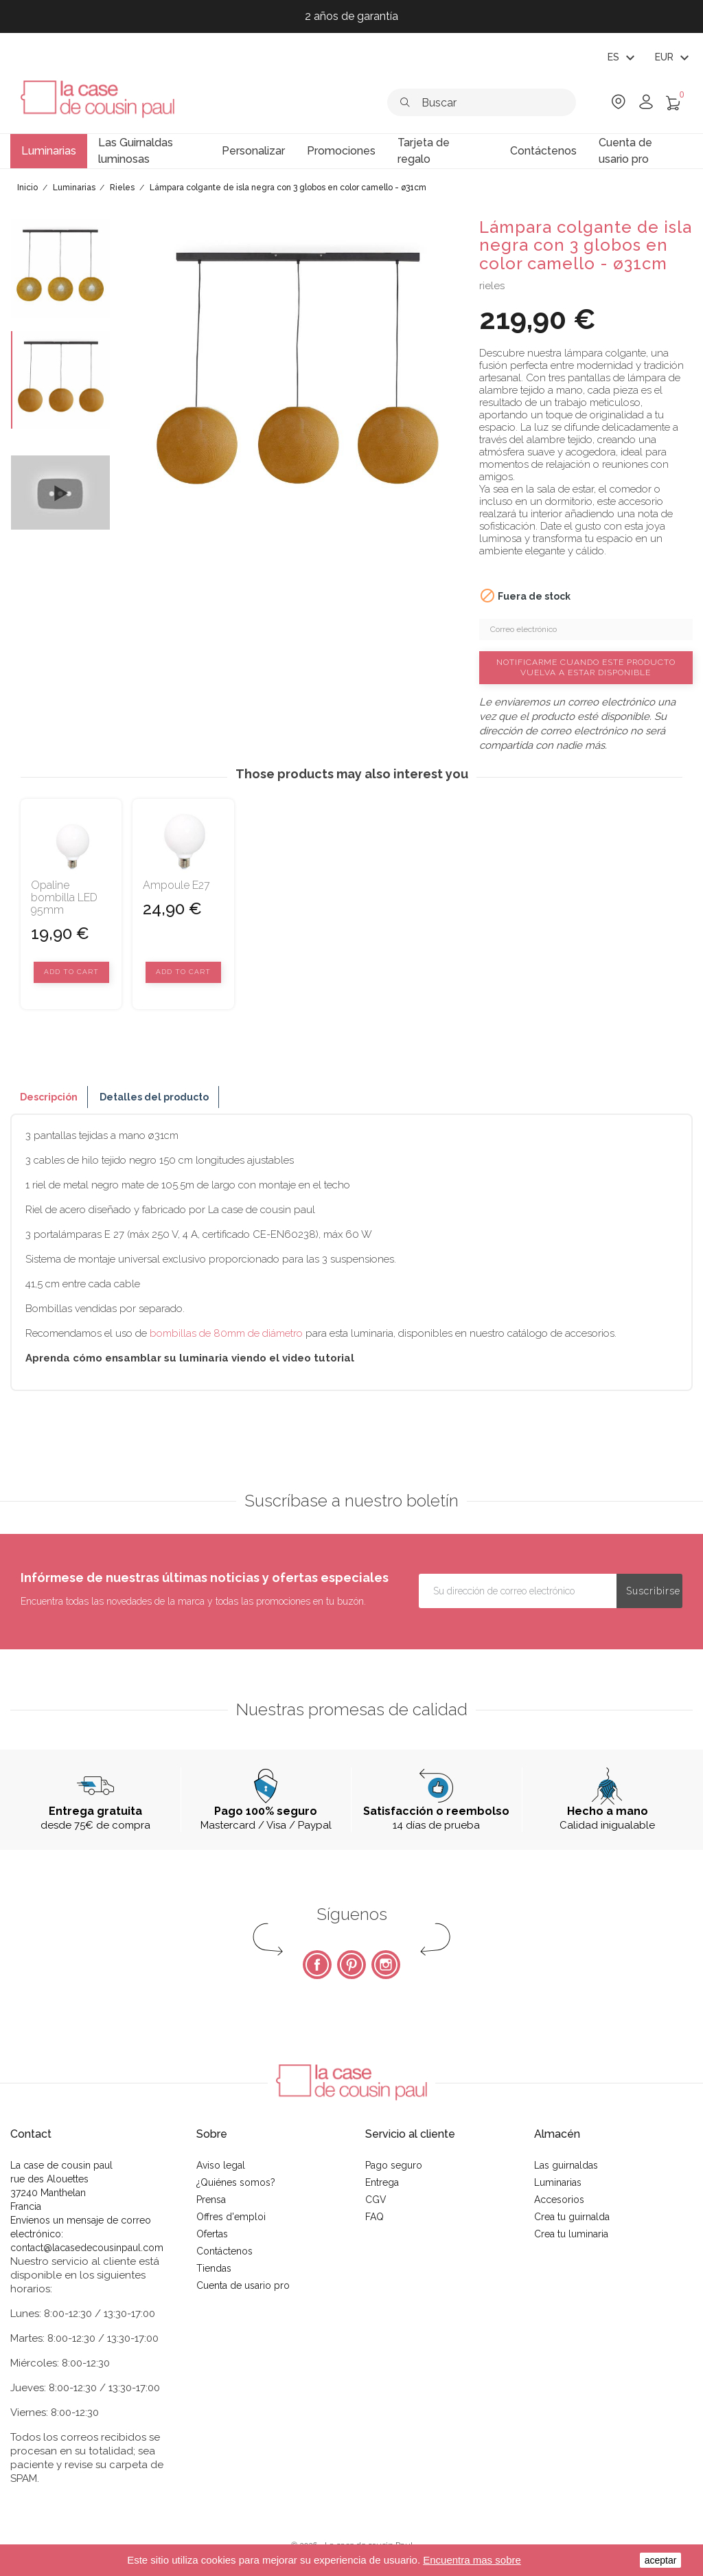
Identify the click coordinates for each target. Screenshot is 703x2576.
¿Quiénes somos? (235, 2182)
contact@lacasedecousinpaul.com (86, 2247)
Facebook (317, 1964)
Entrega (382, 2182)
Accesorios (559, 2199)
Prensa (211, 2199)
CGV (376, 2199)
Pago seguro (393, 2165)
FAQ (374, 2216)
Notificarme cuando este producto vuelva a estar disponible (586, 667)
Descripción (49, 1097)
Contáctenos (224, 2251)
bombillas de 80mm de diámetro (226, 1333)
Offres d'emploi (231, 2216)
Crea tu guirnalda (572, 2216)
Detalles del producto (154, 1097)
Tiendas (213, 2268)
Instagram (385, 1964)
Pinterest (351, 1964)
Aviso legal (220, 2165)
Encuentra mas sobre (472, 2560)
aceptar (661, 2560)
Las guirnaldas (566, 2165)
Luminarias (557, 2182)
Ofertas (212, 2233)
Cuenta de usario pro (243, 2285)
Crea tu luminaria (571, 2233)
